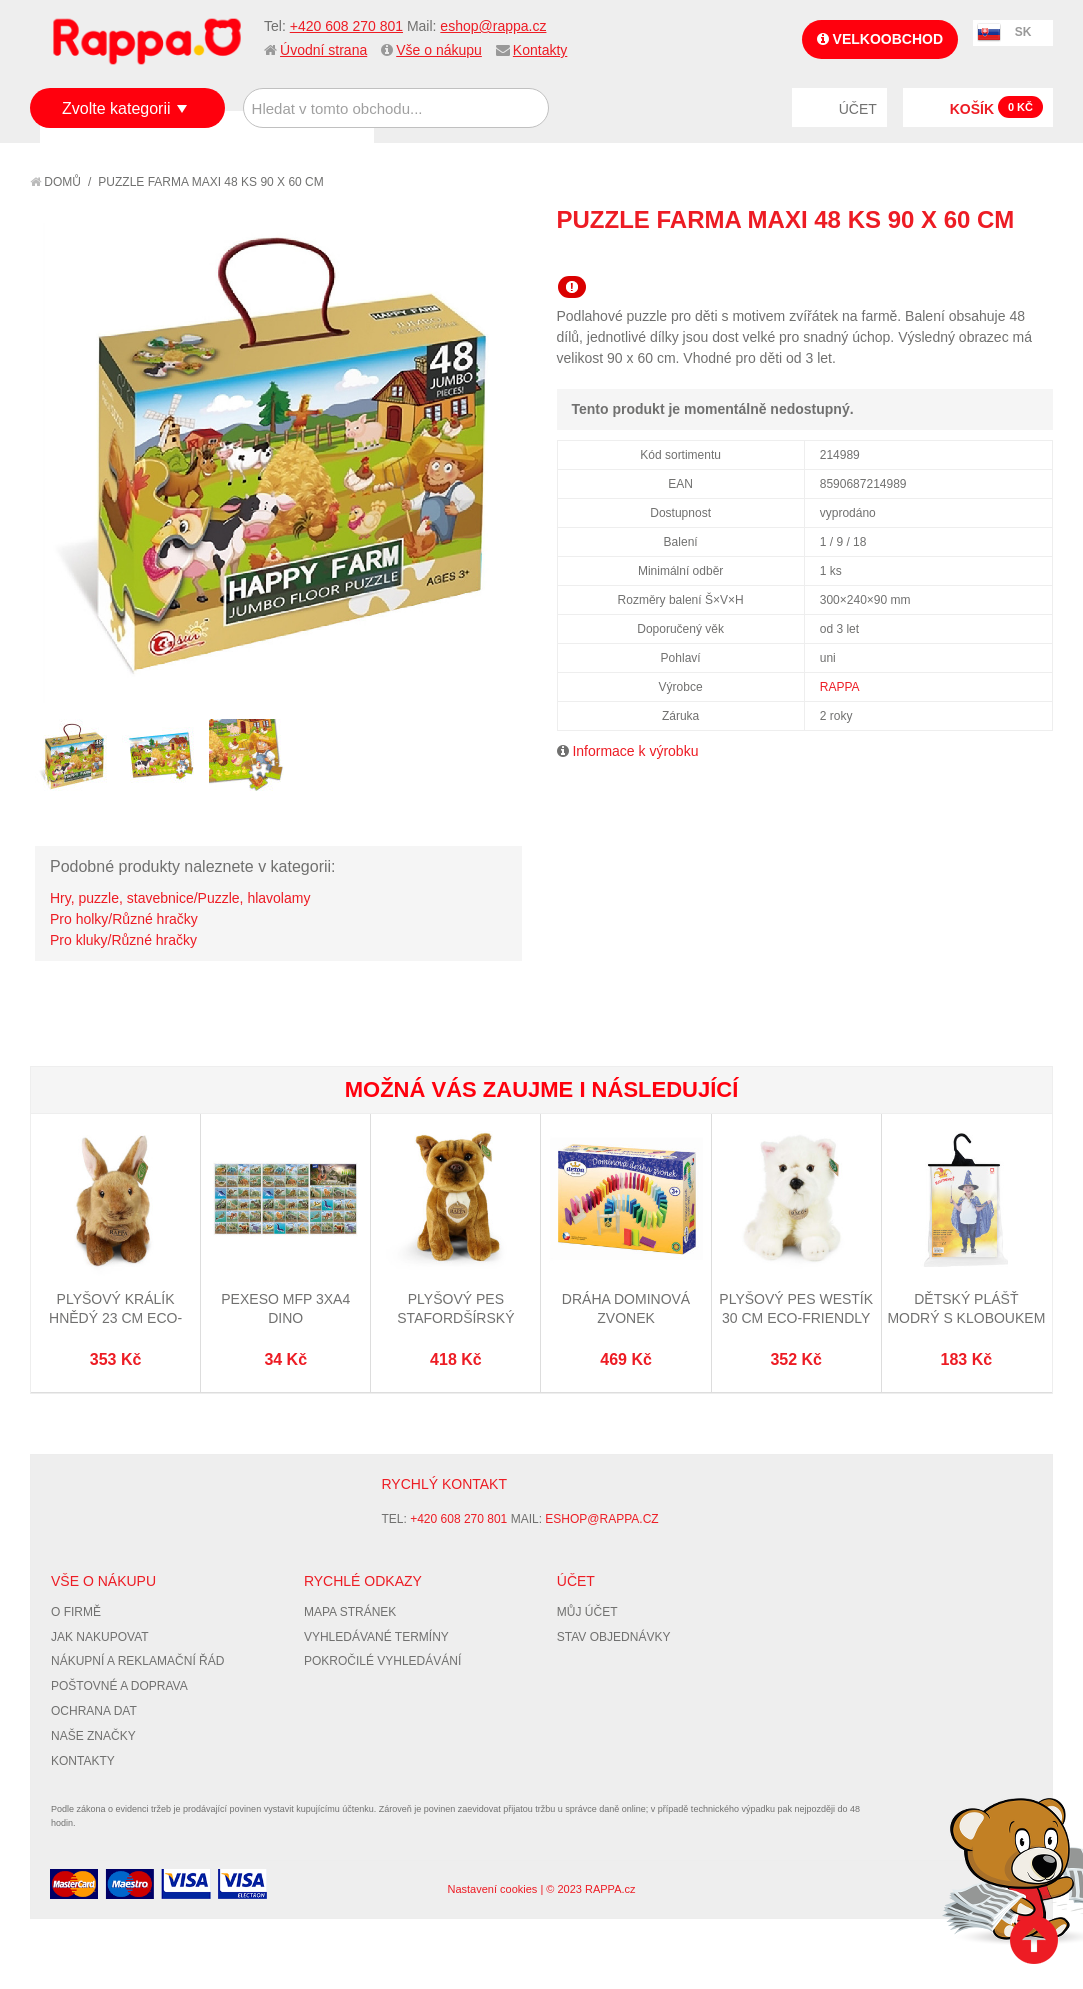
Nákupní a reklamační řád (137, 1661)
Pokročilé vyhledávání (382, 1661)
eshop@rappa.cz (493, 26)
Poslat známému (953, 256)
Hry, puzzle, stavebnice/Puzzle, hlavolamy (180, 898)
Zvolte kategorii (116, 108)
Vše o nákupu (439, 50)
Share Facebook (993, 256)
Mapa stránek (350, 1612)
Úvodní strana (323, 50)
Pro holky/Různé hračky (124, 919)
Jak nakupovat (100, 1637)
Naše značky (93, 1736)
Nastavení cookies (492, 1889)
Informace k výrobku (635, 751)
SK (1023, 32)
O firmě (76, 1612)
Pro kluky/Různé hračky (123, 940)
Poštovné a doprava (119, 1686)
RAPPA (840, 687)
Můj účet (587, 1612)
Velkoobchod (880, 39)
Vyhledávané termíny (376, 1637)
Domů (55, 182)
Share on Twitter (1033, 256)
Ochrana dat (94, 1711)
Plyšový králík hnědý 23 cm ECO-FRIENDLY (115, 1318)
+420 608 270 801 (346, 26)
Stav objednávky (614, 1637)
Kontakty (540, 50)
